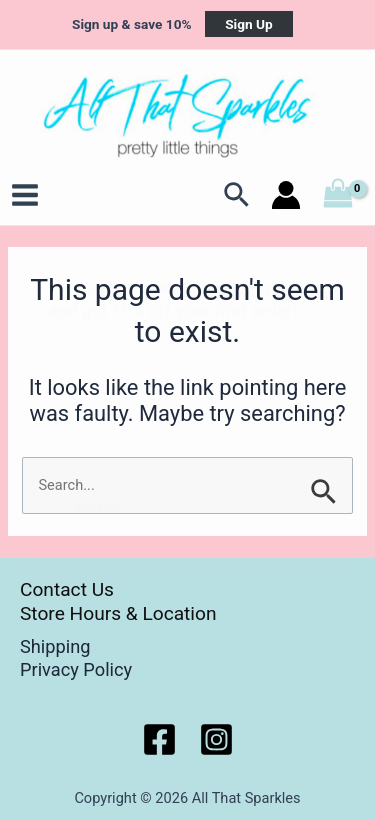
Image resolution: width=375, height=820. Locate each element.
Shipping (55, 646)
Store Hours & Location (118, 613)
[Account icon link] (286, 195)
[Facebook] (159, 739)
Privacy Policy (76, 669)
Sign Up (249, 24)
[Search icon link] (237, 195)
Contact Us (67, 589)
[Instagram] (216, 739)
